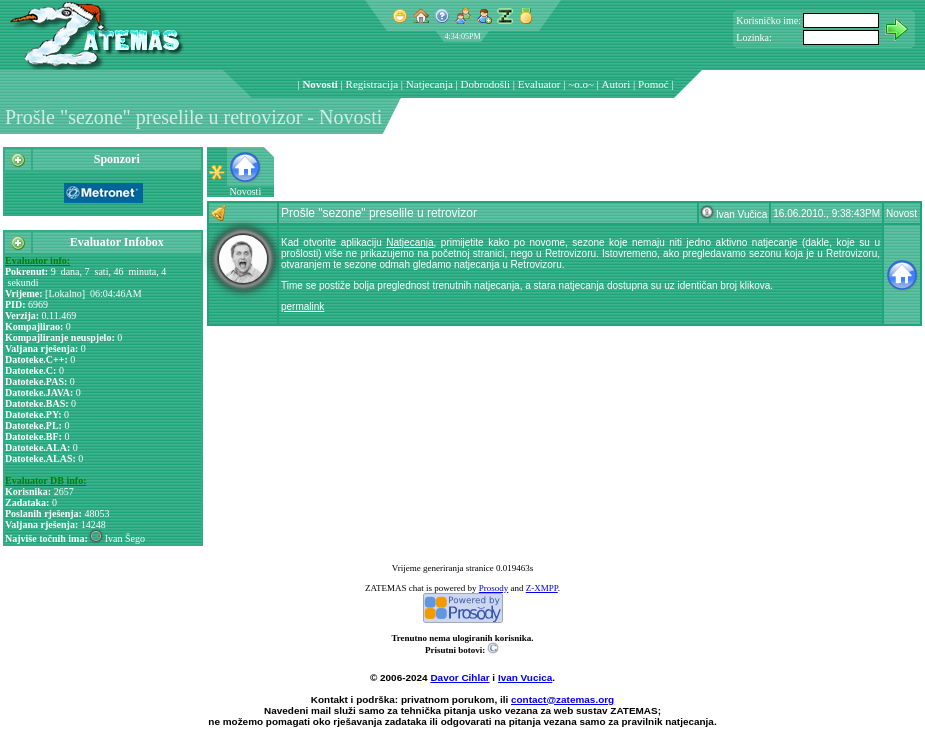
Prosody (494, 588)
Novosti (319, 84)
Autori (616, 84)
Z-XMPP (542, 588)
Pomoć (653, 84)
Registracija (372, 84)
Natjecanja (429, 84)
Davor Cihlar (459, 677)
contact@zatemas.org (562, 699)
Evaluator (539, 84)
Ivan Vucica (525, 677)
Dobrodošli (486, 84)
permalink (302, 306)
